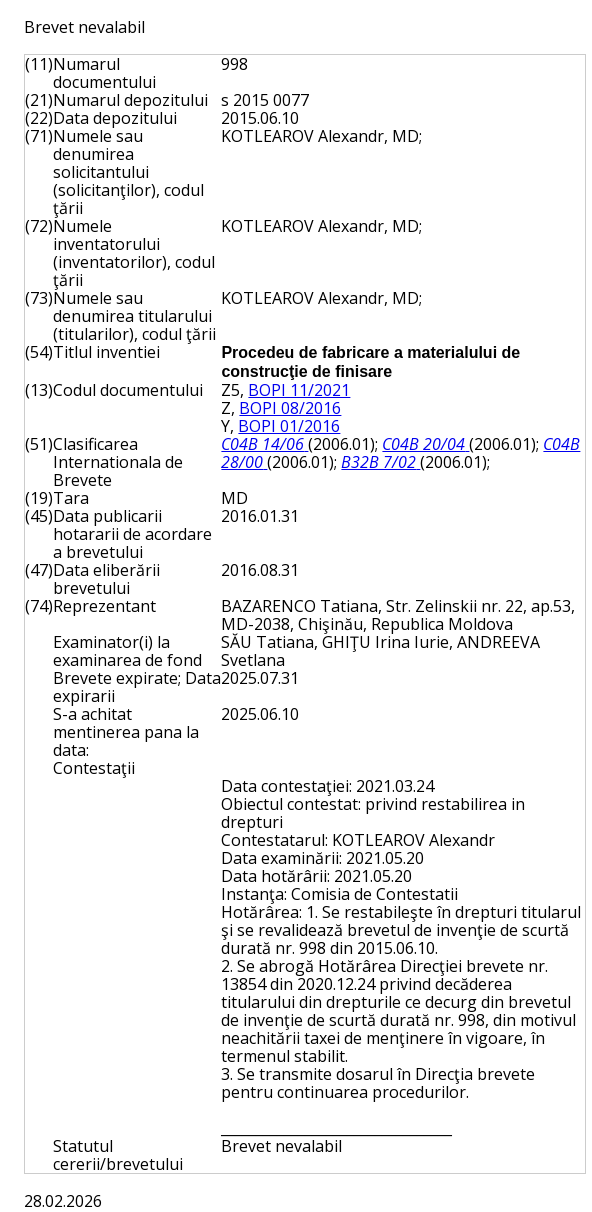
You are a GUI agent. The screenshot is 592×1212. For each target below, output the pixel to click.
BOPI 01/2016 (289, 426)
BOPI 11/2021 (299, 390)
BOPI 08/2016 (290, 408)
